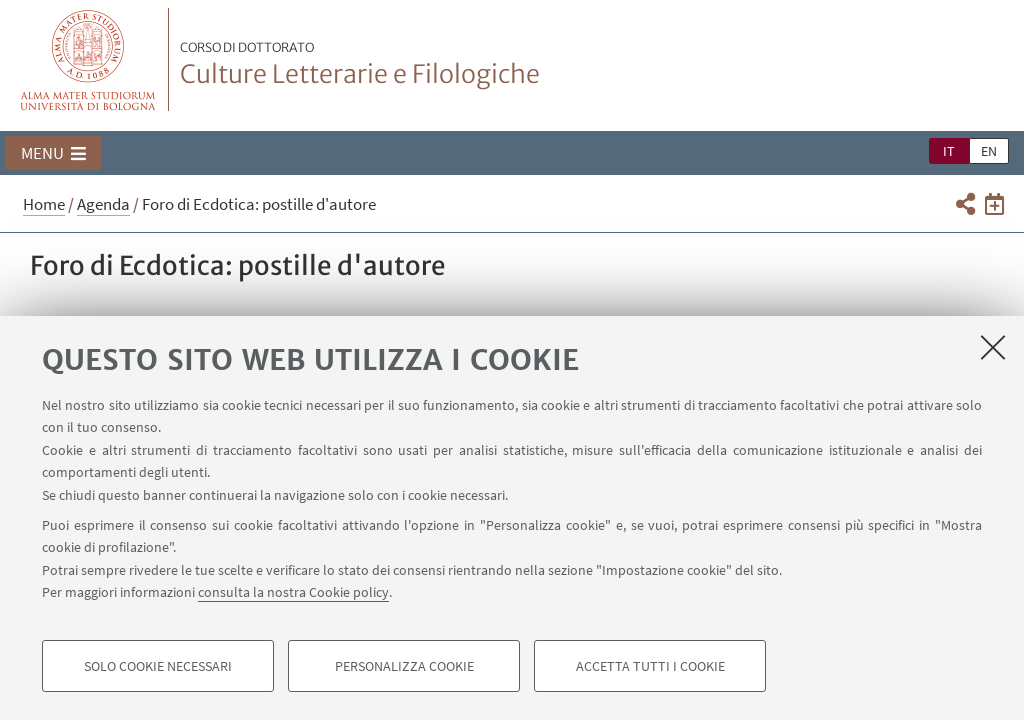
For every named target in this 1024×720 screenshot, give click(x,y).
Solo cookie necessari (158, 666)
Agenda (103, 204)
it (949, 151)
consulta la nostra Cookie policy (293, 592)
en (989, 151)
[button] (53, 153)
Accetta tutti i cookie (650, 666)
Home (44, 204)
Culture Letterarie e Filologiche (360, 65)
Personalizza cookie (404, 666)
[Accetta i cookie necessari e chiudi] (993, 347)
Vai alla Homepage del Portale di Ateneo (88, 59)
